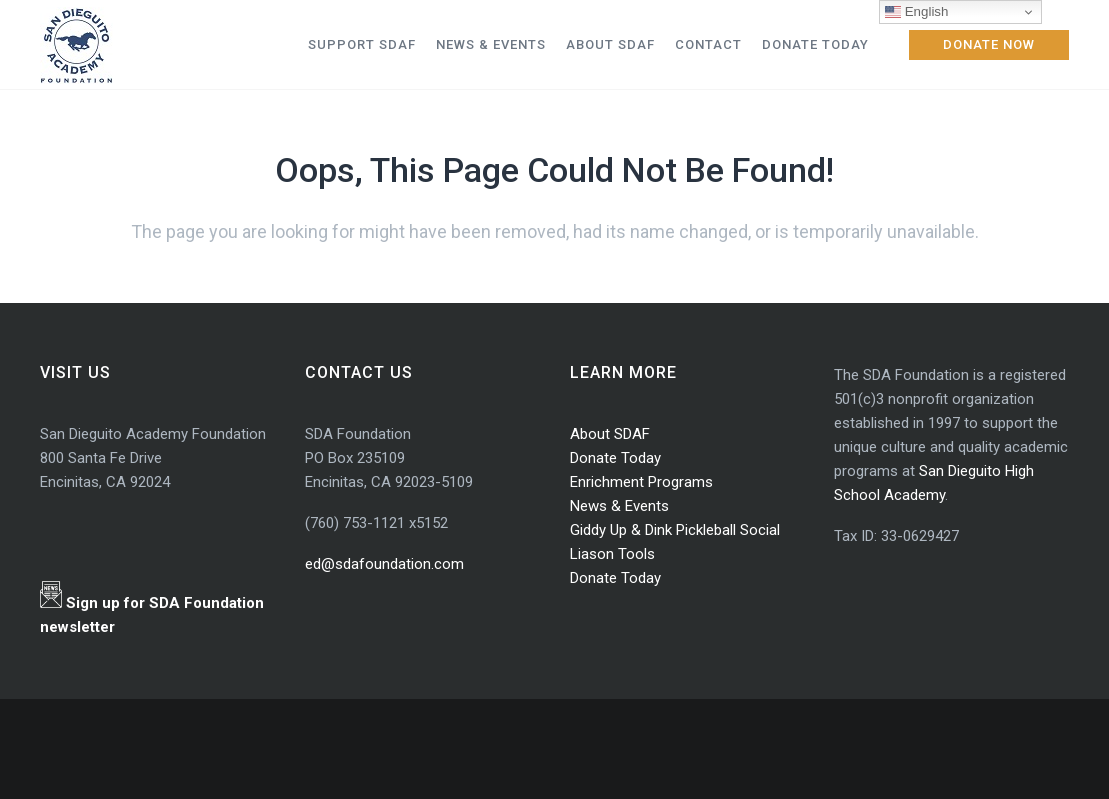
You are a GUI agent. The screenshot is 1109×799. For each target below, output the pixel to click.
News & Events (619, 506)
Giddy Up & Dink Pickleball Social (675, 530)
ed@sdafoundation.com (384, 564)
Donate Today (615, 458)
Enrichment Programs (641, 482)
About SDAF (610, 434)
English (916, 12)
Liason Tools (612, 554)
